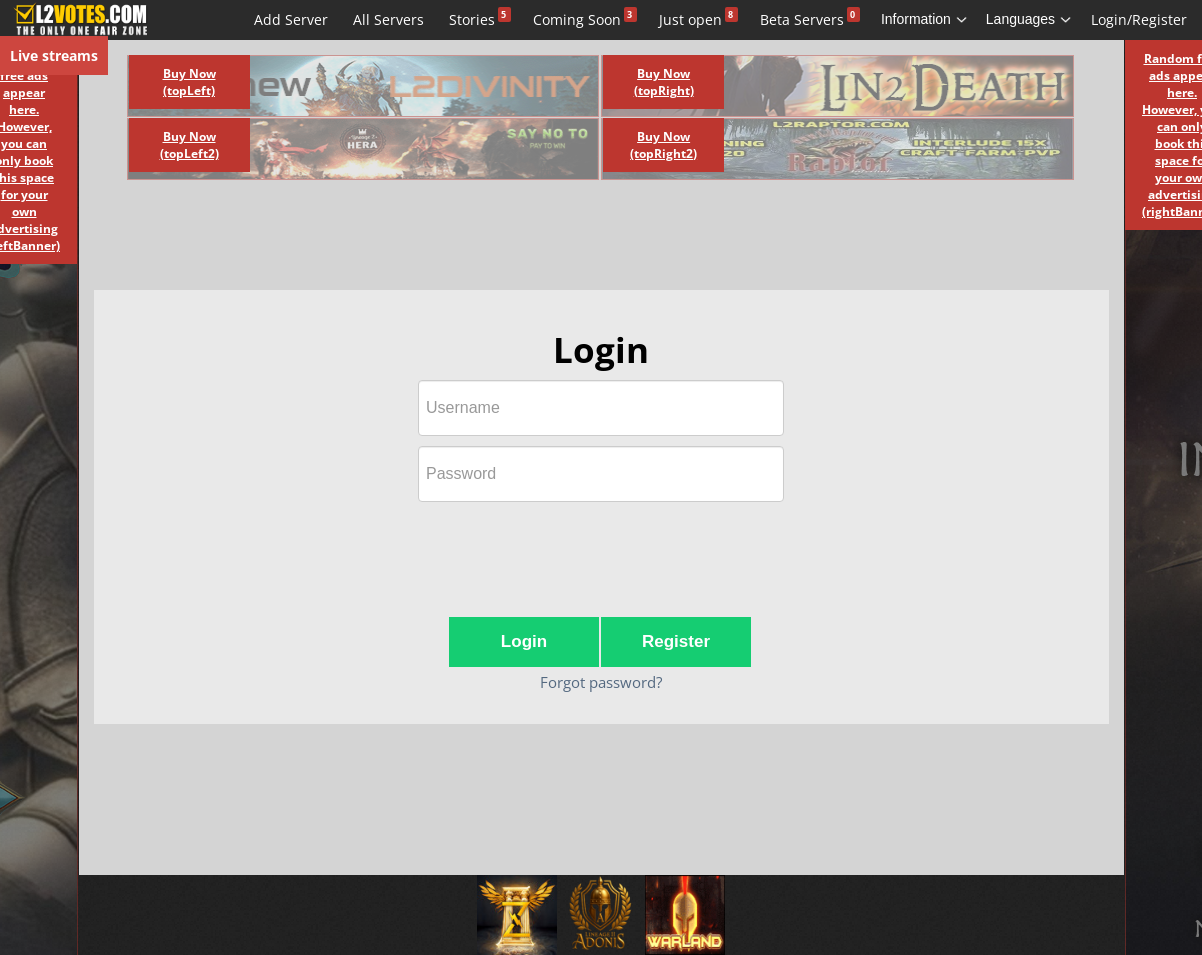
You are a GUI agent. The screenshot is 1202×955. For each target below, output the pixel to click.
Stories (472, 19)
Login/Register (1139, 19)
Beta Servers (802, 19)
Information (924, 19)
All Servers (388, 19)
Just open (690, 19)
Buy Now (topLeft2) (189, 145)
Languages (1029, 19)
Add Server (291, 19)
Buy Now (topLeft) (189, 82)
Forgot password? (601, 682)
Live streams (54, 55)
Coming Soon (577, 19)
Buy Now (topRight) (664, 82)
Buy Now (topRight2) (663, 145)
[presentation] (601, 551)
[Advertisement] (579, 240)
